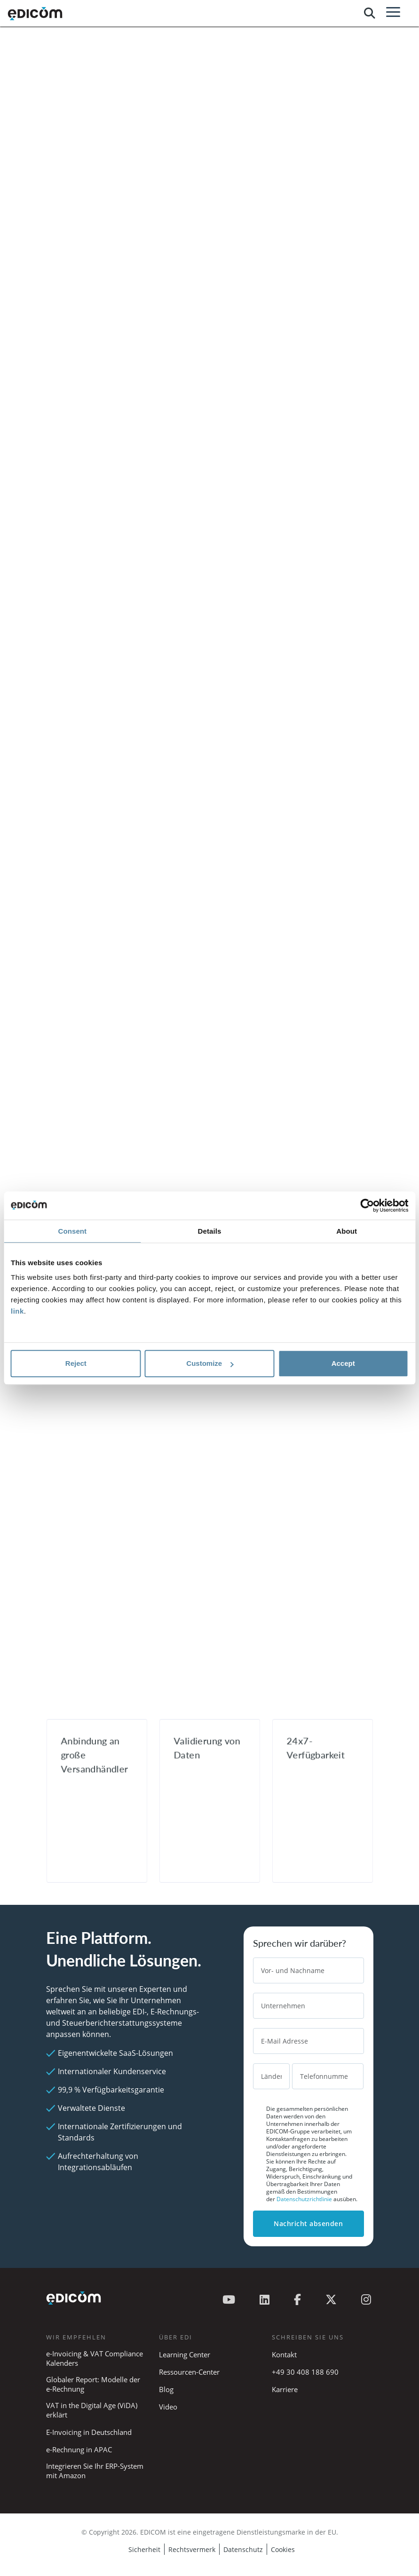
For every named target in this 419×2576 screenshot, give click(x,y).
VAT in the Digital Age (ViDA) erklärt (91, 2410)
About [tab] (346, 1231)
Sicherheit (144, 2549)
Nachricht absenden (308, 2223)
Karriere (285, 2389)
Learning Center (184, 2354)
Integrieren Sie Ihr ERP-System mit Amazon (94, 2470)
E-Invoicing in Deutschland (89, 2432)
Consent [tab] (72, 1231)
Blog (166, 2389)
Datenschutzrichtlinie (305, 2199)
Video (168, 2406)
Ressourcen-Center (189, 2372)
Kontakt (284, 2354)
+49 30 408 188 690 (305, 2372)
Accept (343, 1363)
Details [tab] (209, 1231)
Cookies (283, 2549)
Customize (209, 1363)
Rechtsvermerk (191, 2549)
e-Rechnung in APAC (79, 2449)
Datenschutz (243, 2549)
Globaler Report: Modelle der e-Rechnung (93, 2384)
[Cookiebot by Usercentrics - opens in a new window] (367, 1205)
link (17, 1311)
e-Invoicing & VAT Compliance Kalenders (94, 2358)
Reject (76, 1363)
